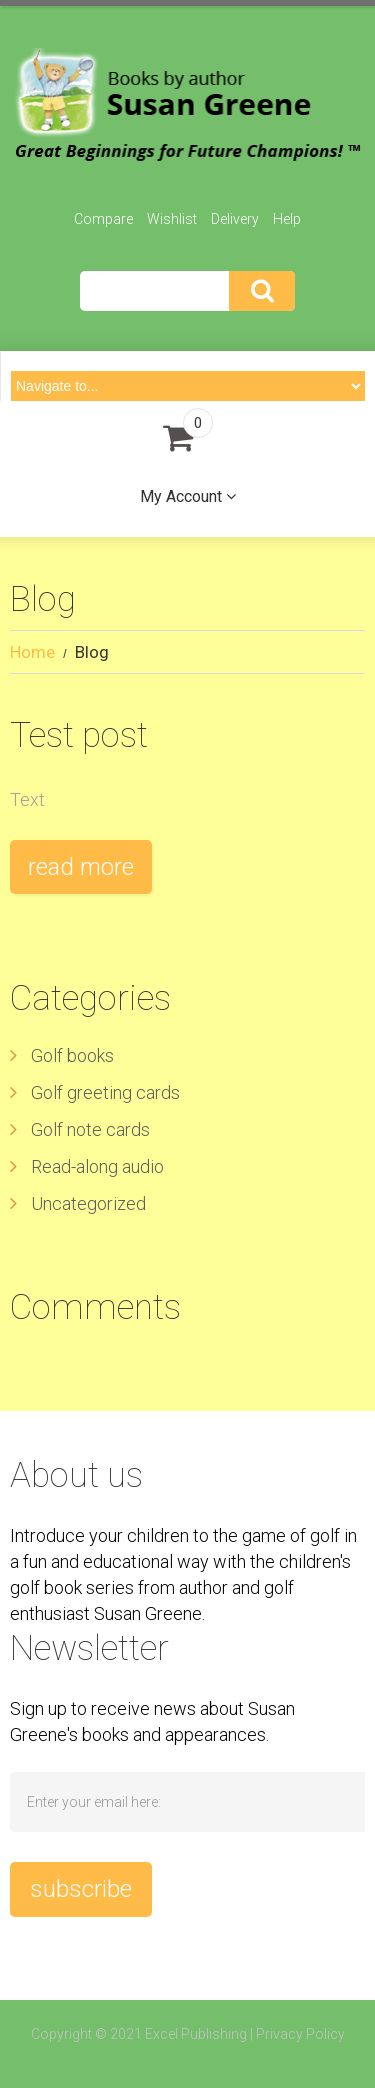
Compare (103, 219)
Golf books (72, 1055)
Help (287, 219)
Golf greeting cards (105, 1092)
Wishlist (172, 219)
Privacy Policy (300, 2034)
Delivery (235, 219)
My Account (181, 496)
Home (32, 652)
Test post (79, 735)
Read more (81, 867)
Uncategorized (88, 1203)
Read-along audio (97, 1166)
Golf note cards (90, 1129)
